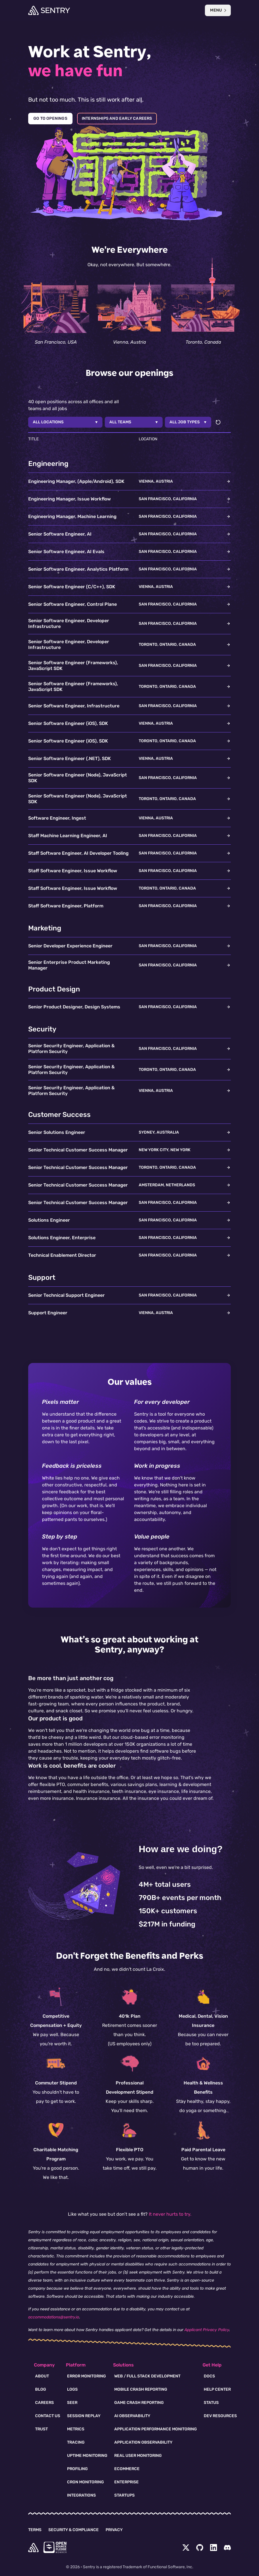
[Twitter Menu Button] (185, 2547)
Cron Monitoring (85, 2482)
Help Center (217, 2389)
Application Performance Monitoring (155, 2429)
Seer (72, 2402)
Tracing (76, 2442)
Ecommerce (127, 2468)
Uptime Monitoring (87, 2455)
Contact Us (47, 2415)
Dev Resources (220, 2415)
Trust (41, 2429)
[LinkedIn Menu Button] (213, 2547)
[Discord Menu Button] (227, 2547)
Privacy (114, 2529)
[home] (33, 2547)
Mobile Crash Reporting (140, 2389)
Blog (40, 2389)
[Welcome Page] (49, 10)
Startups (124, 2495)
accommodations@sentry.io (53, 2317)
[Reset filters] (218, 422)
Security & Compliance (73, 2529)
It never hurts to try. (170, 2214)
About (42, 2376)
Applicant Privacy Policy (206, 2329)
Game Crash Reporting (139, 2402)
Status (211, 2402)
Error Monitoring (86, 2376)
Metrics (75, 2429)
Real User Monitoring (138, 2455)
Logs (72, 2389)
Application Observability (143, 2442)
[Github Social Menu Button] (199, 2547)
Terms (34, 2529)
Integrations (81, 2495)
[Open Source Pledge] (55, 2547)
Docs (209, 2376)
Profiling (77, 2468)
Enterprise (126, 2482)
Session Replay (83, 2415)
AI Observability (132, 2415)
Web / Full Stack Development (147, 2376)
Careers (44, 2402)
